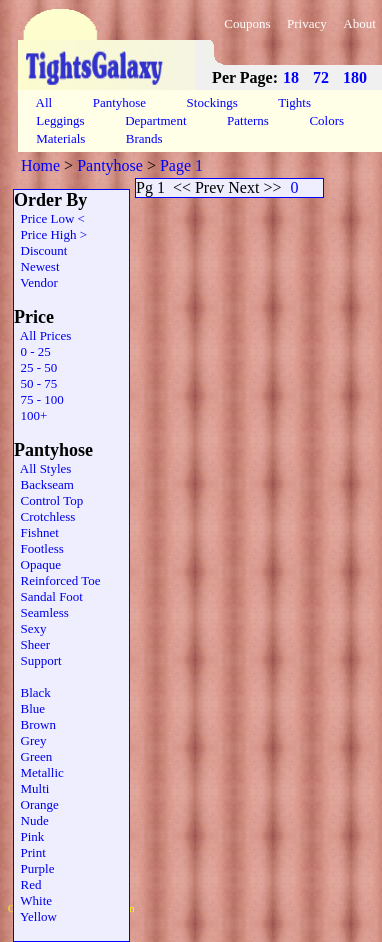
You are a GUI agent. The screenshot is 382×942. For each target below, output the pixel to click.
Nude (31, 820)
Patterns (248, 120)
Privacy (307, 23)
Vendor (36, 282)
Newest (37, 266)
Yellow (35, 916)
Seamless (41, 612)
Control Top (48, 500)
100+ (30, 415)
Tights (294, 102)
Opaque (37, 564)
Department (156, 120)
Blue (29, 708)
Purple (34, 868)
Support (38, 660)
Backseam (44, 484)
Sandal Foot (48, 596)
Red (27, 884)
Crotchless (44, 516)
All (44, 102)
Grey (30, 740)
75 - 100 (39, 399)
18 (291, 77)
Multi (31, 788)
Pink (29, 836)
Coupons (247, 23)
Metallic (39, 772)
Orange (36, 804)
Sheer (32, 644)
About (359, 23)
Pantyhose (119, 102)
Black (32, 692)
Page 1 (181, 165)
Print (30, 852)
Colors (326, 120)
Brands (144, 138)
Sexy (30, 628)
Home (40, 165)
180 (355, 77)
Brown (35, 724)
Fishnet (36, 532)
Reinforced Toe (57, 580)
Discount (40, 250)
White (33, 900)
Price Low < (49, 218)
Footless (39, 548)
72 (321, 77)
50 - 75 (35, 383)
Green (33, 756)
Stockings (212, 102)
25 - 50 (35, 367)
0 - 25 (32, 351)
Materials (61, 138)
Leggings (60, 120)
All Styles (42, 468)
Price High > (50, 234)
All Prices (42, 335)
